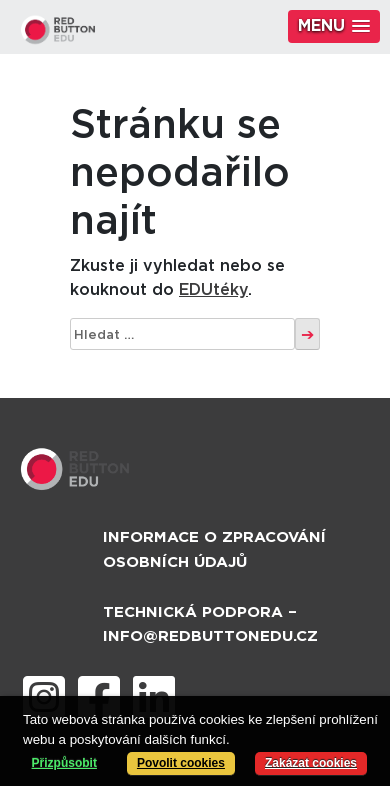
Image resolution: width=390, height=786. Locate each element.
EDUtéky (213, 290)
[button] (334, 26)
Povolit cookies (181, 763)
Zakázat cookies (311, 763)
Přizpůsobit (64, 763)
